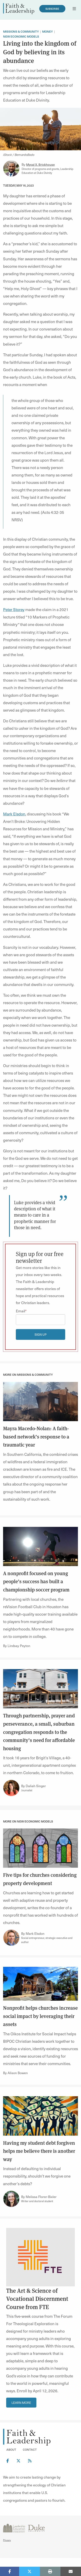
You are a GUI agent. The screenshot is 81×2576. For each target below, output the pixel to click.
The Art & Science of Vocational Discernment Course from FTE (37, 2298)
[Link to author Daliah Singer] (11, 1788)
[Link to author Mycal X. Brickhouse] (11, 168)
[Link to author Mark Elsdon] (11, 1937)
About (11, 2449)
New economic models (21, 36)
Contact (30, 2449)
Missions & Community (21, 31)
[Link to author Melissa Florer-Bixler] (11, 2199)
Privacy (7, 2540)
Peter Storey (13, 609)
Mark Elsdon (14, 813)
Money (47, 31)
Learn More (21, 2403)
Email (20, 1310)
